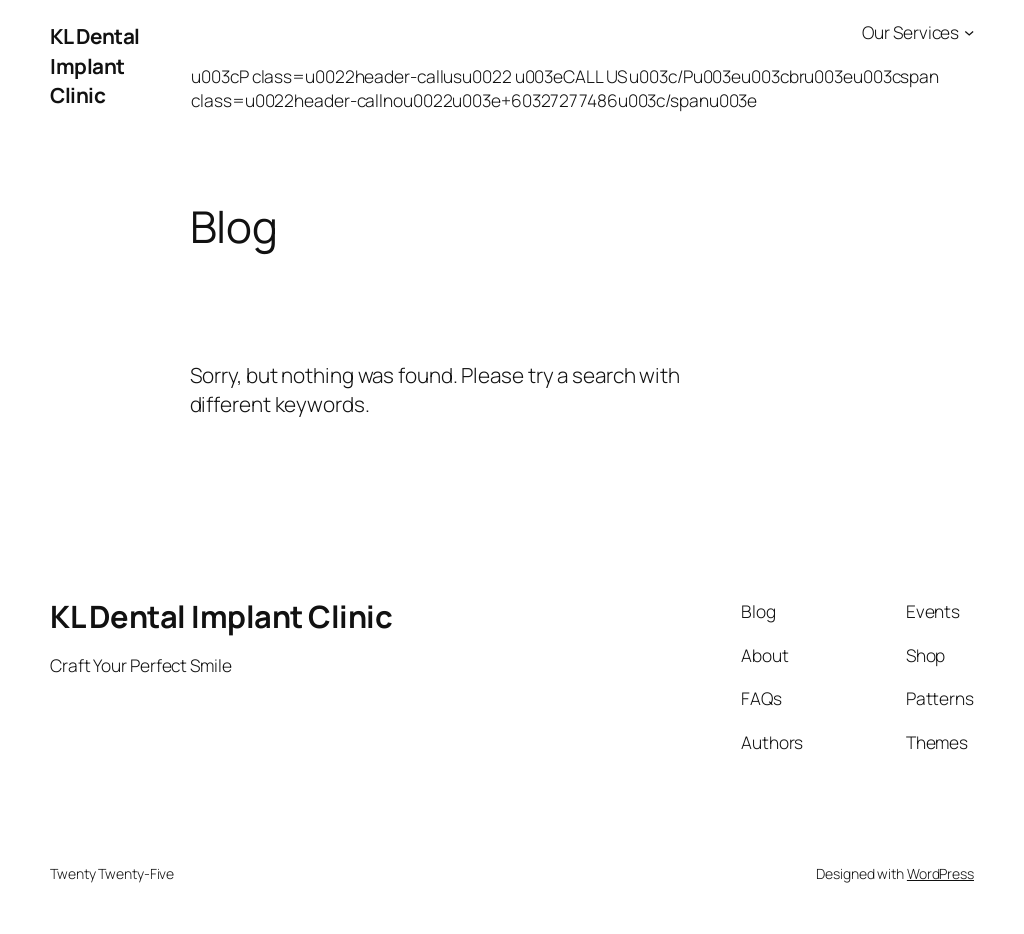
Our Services (910, 32)
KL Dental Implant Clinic (95, 65)
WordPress (940, 873)
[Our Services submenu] (969, 32)
